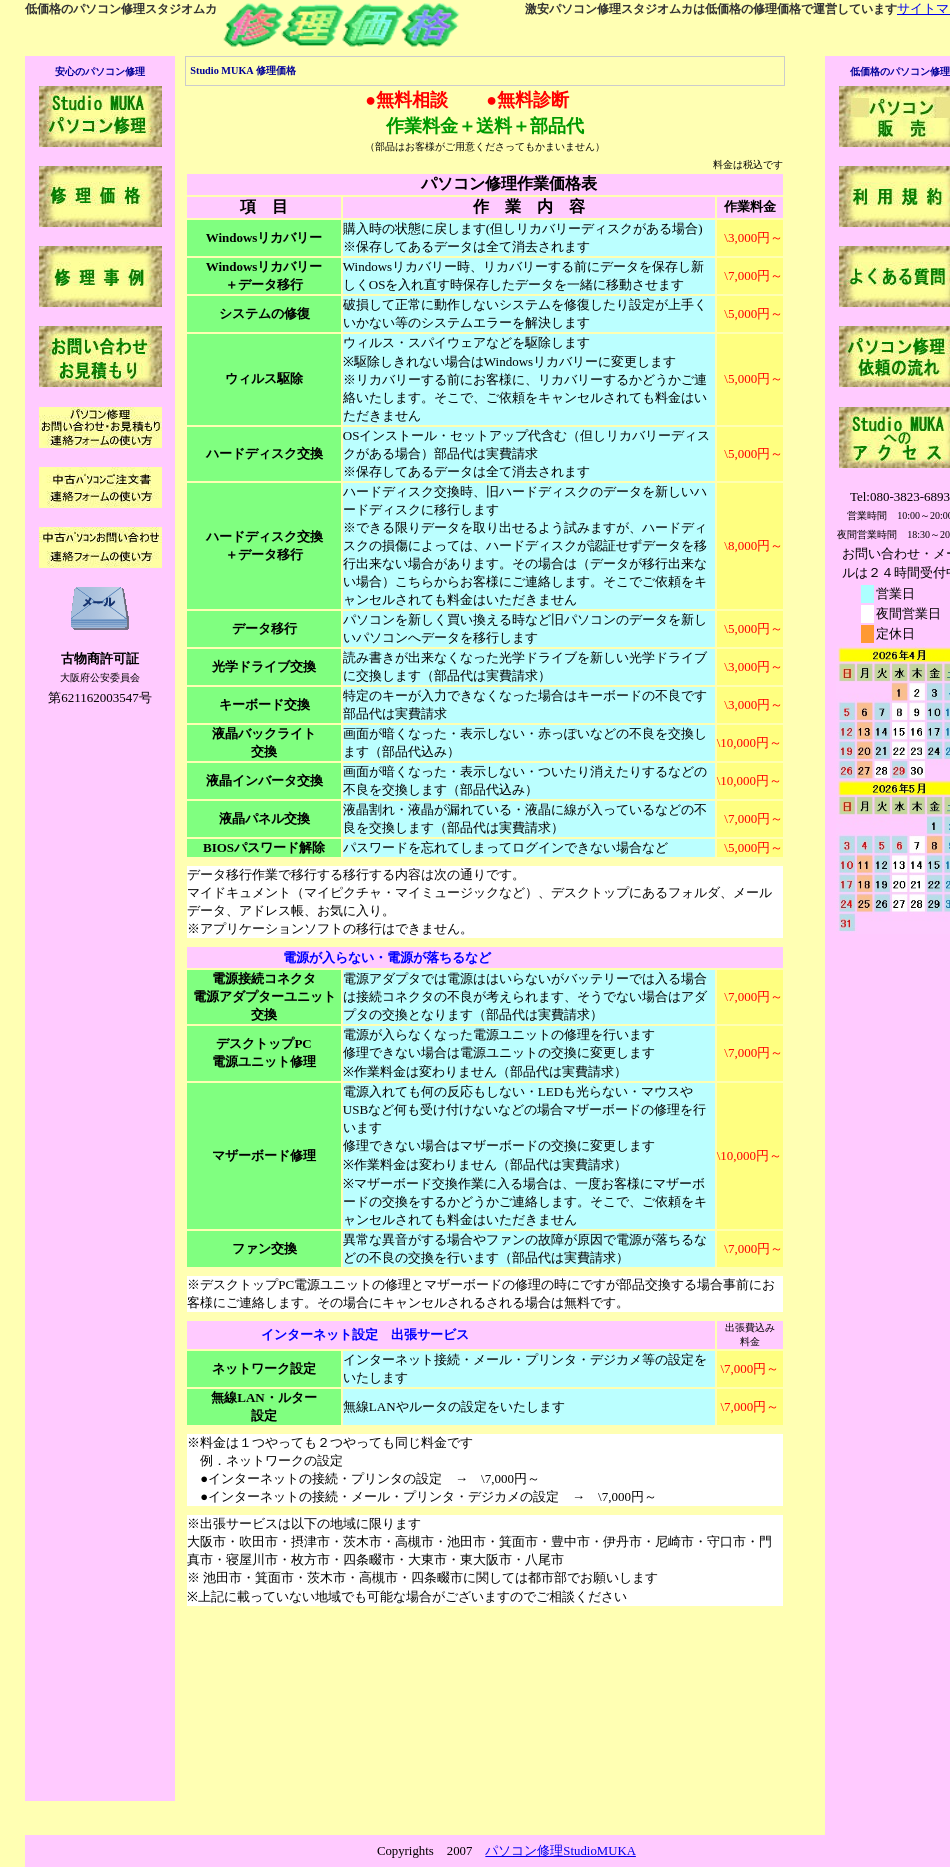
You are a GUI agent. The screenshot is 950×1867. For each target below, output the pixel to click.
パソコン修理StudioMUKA (560, 1851)
